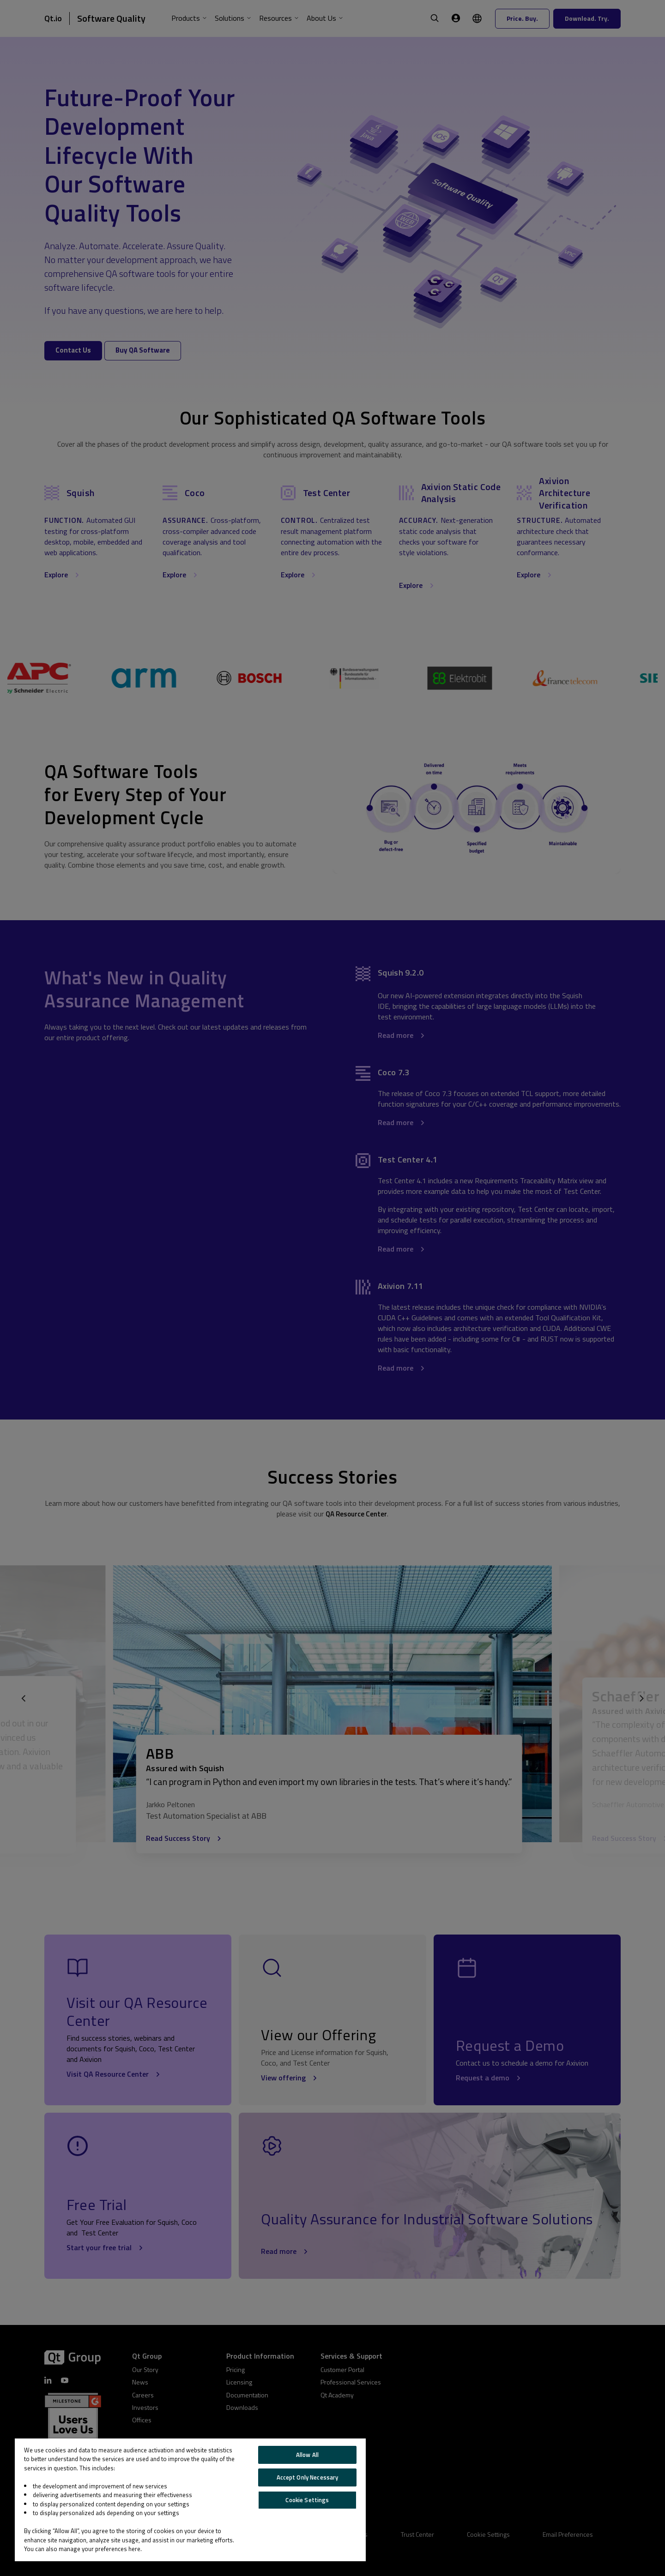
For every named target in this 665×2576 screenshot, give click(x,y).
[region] (190, 2499)
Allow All (307, 2454)
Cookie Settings (307, 2499)
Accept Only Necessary (308, 2477)
